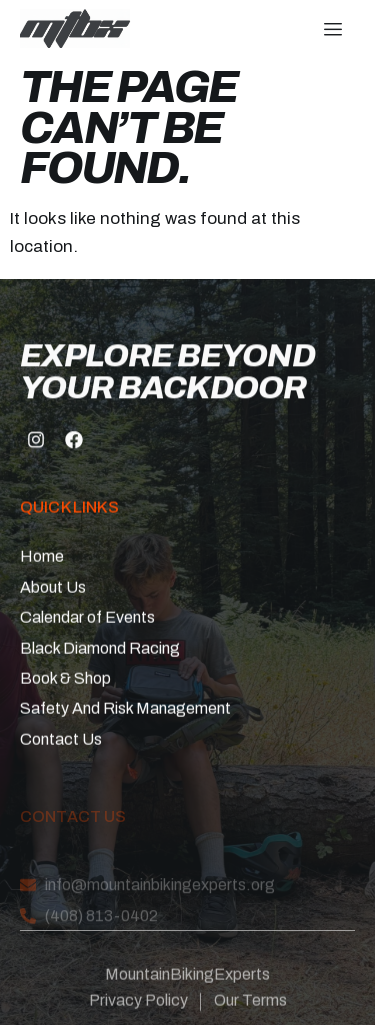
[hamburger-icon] (332, 30)
